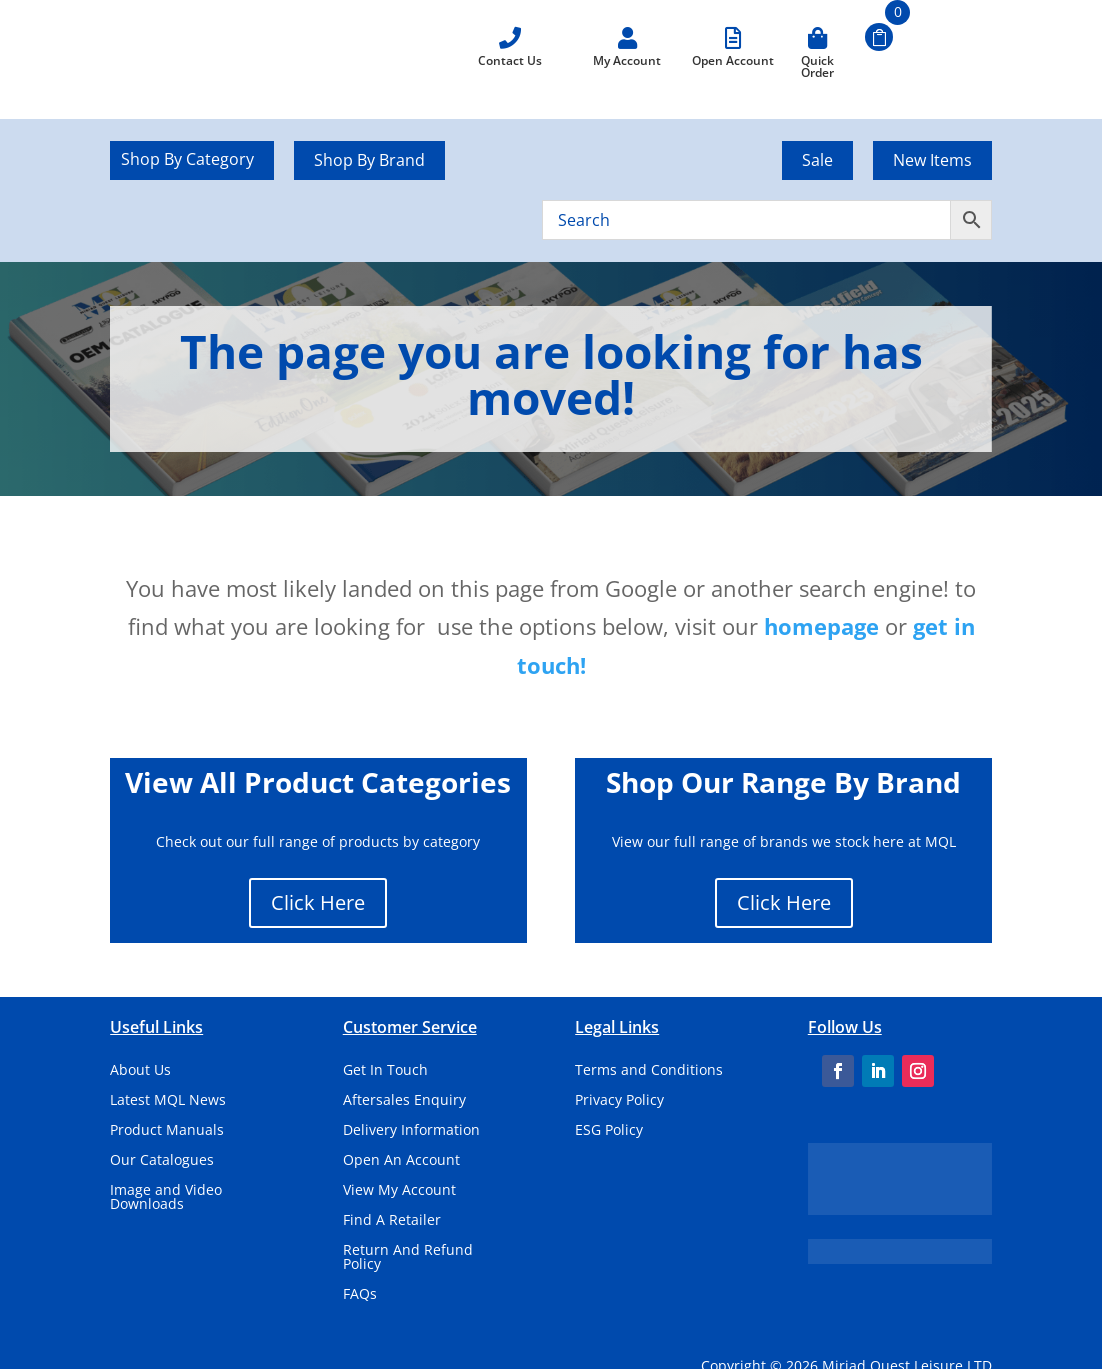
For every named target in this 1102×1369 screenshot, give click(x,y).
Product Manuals (167, 1131)
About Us (140, 1071)
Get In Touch (385, 1071)
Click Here (318, 902)
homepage (821, 626)
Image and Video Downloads (166, 1198)
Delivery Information (411, 1131)
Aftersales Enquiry (404, 1101)
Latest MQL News (168, 1101)
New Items (932, 160)
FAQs (360, 1295)
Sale (817, 160)
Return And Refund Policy (408, 1258)
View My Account (399, 1191)
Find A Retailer (392, 1221)
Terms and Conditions (649, 1071)
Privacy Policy (619, 1101)
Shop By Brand (369, 160)
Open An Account (401, 1161)
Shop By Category (187, 161)
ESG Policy (609, 1131)
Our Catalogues (162, 1161)
